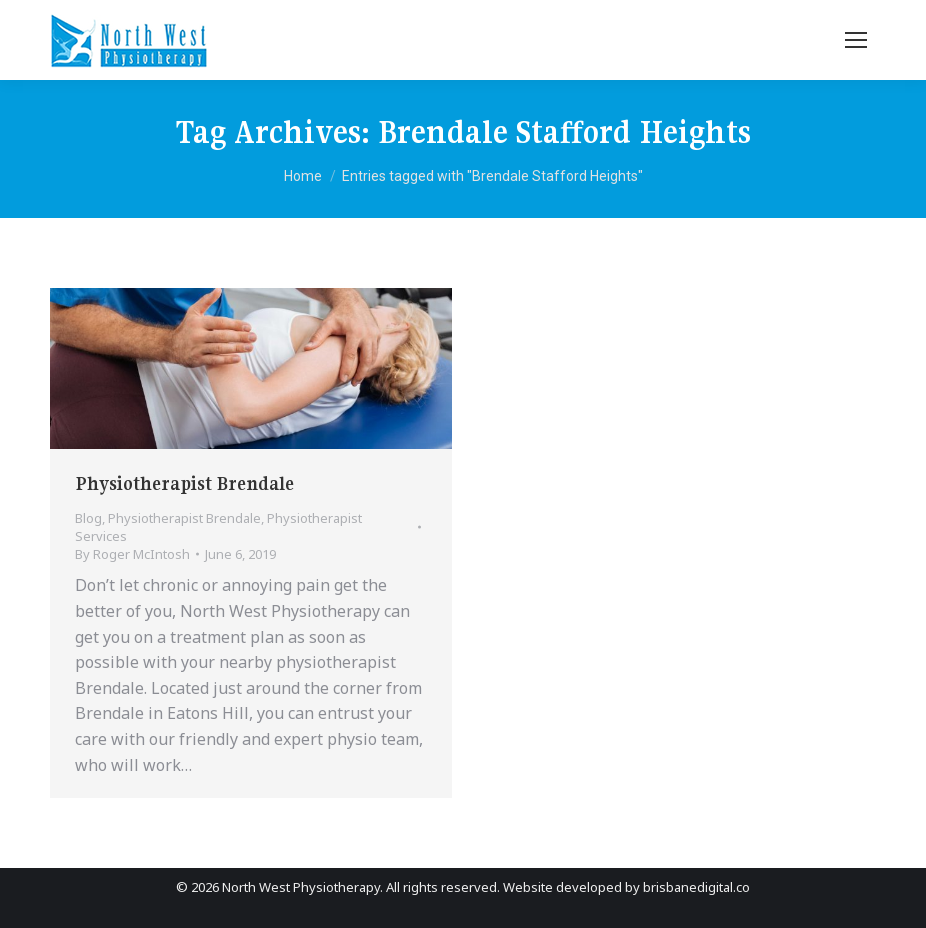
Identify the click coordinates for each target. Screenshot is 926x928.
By (132, 554)
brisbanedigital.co (696, 887)
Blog (88, 518)
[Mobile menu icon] (856, 40)
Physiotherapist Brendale (184, 483)
